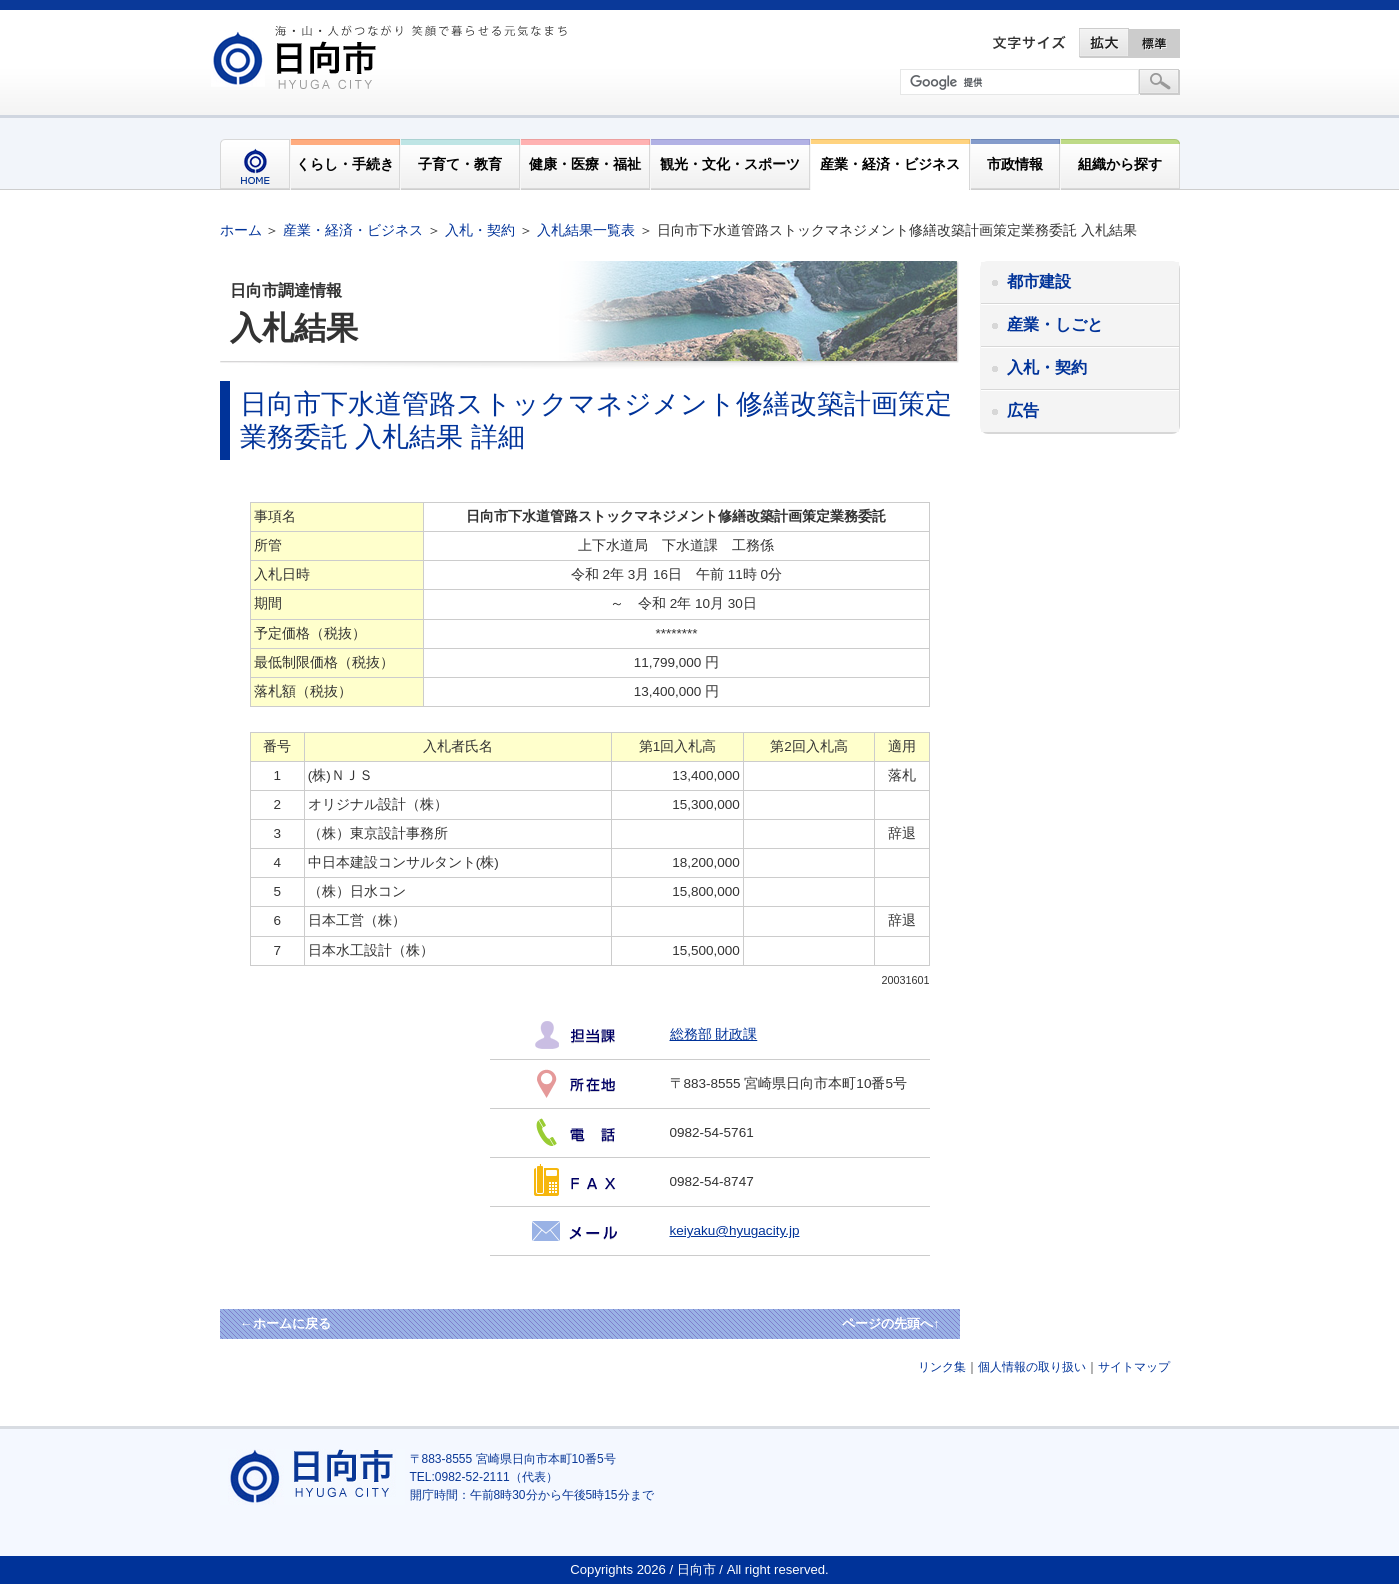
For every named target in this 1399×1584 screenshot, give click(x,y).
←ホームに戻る (285, 1323)
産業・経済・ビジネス (890, 164)
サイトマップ (1134, 1367)
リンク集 (942, 1367)
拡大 (1104, 43)
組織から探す (1120, 164)
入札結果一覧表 (586, 230)
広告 (1023, 410)
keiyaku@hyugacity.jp (735, 1230)
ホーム (241, 230)
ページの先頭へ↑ (891, 1323)
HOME (255, 164)
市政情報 (1015, 164)
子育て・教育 (460, 164)
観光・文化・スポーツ (730, 164)
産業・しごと (1055, 324)
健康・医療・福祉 (585, 164)
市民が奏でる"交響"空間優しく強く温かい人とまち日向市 (393, 57)
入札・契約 (480, 230)
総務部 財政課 (714, 1034)
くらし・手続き (345, 164)
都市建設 (1039, 281)
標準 (1155, 43)
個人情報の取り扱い (1032, 1367)
